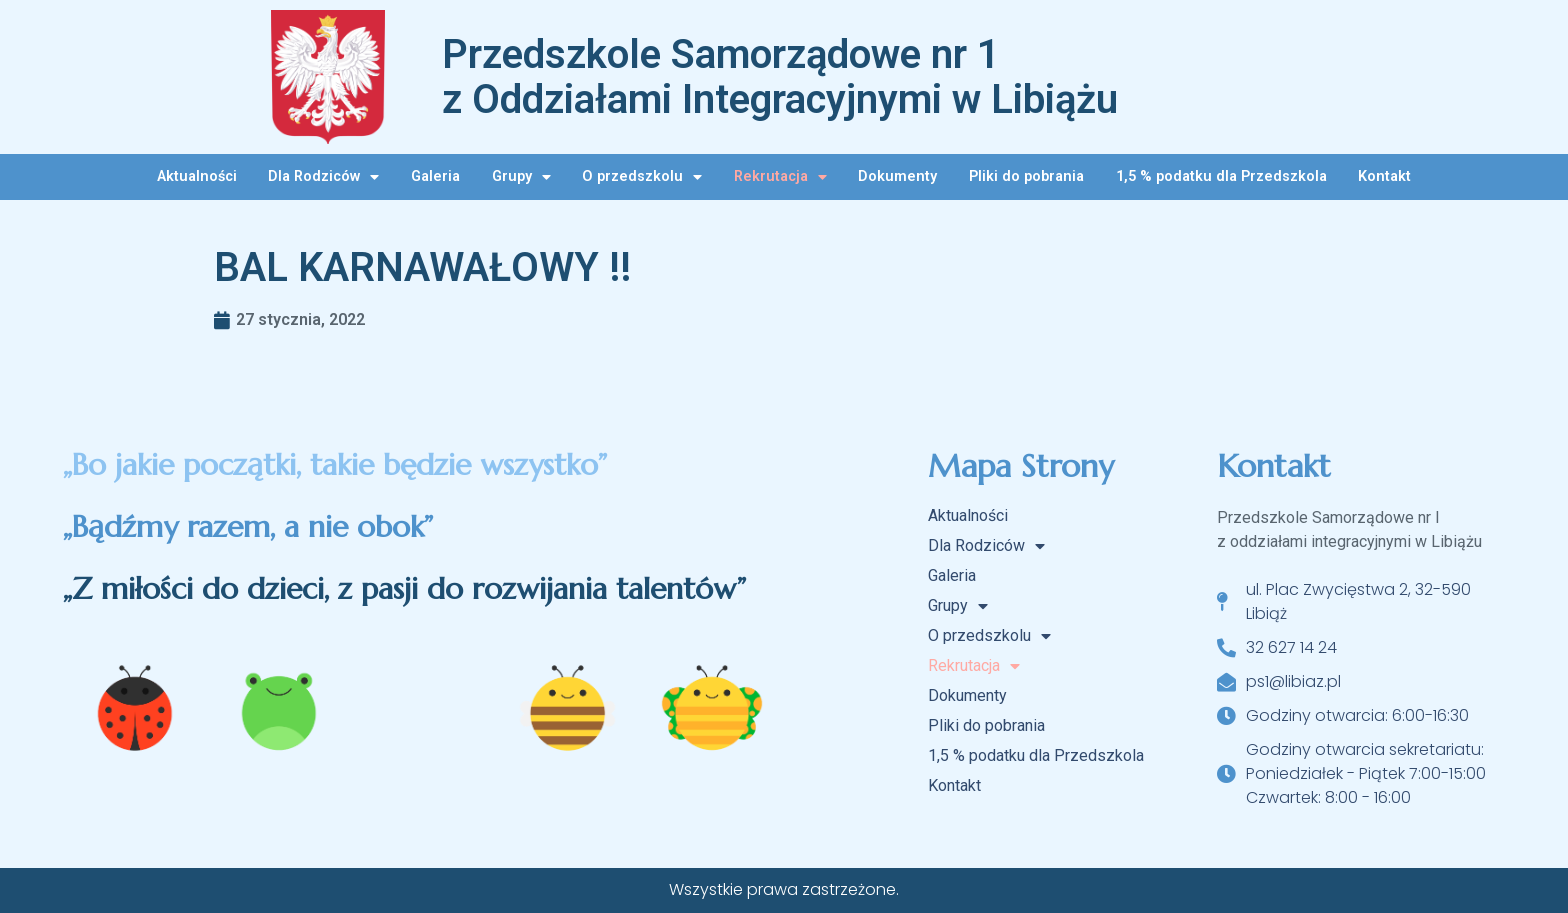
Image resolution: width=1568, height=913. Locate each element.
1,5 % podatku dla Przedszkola (1221, 176)
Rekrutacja (780, 177)
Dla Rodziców (323, 177)
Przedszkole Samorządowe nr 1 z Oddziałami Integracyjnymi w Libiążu (780, 77)
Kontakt (1384, 176)
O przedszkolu (642, 177)
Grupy (521, 177)
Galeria (435, 176)
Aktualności (197, 176)
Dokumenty (897, 176)
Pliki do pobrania (1026, 176)
